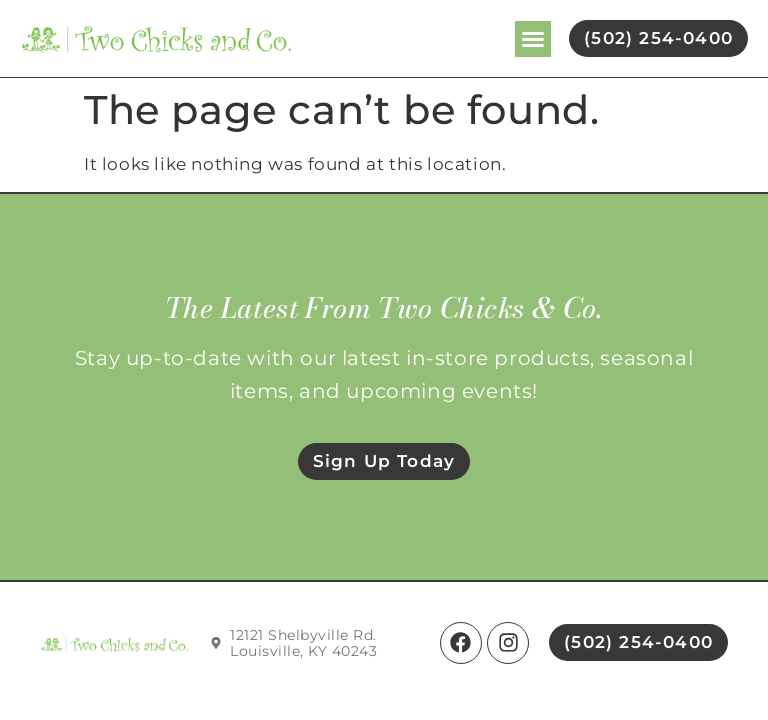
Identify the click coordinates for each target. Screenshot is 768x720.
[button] (533, 39)
